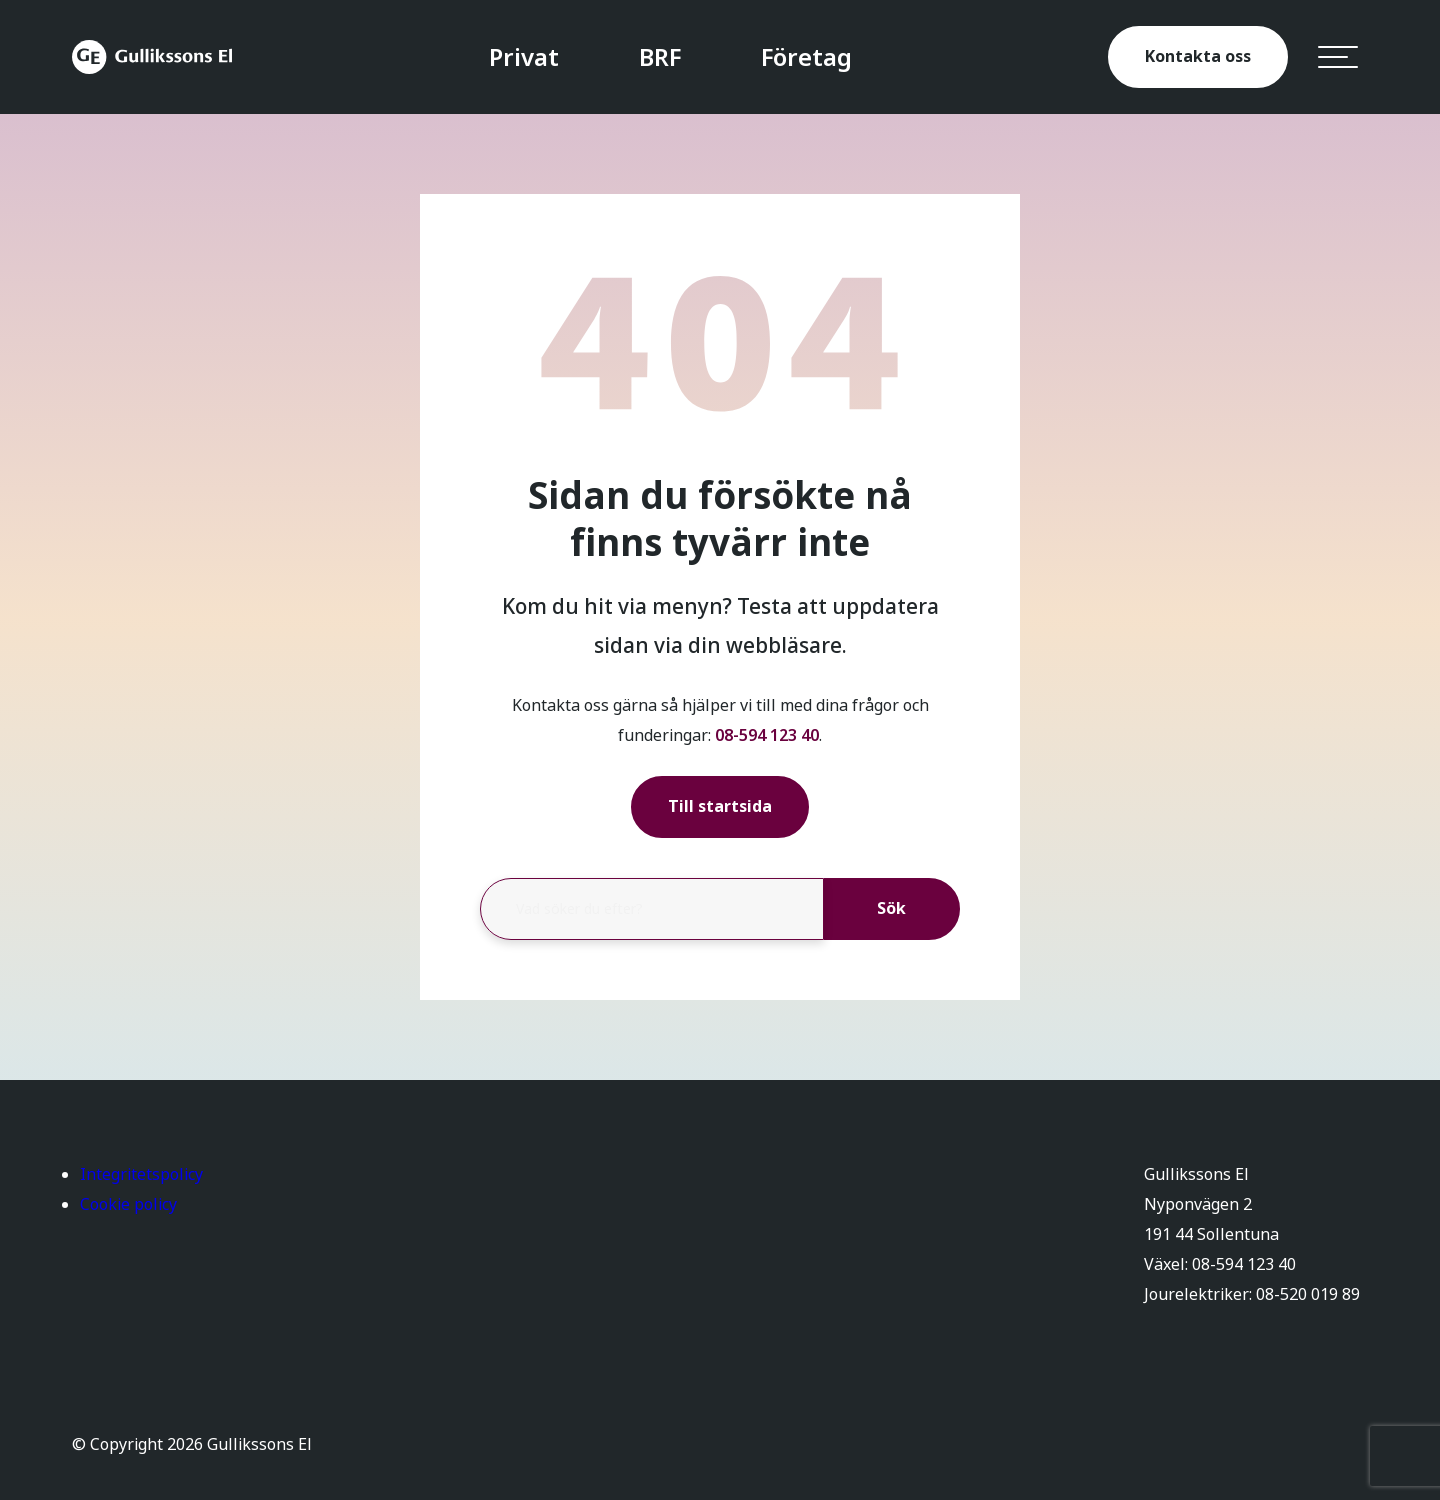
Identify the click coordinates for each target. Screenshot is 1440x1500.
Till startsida (720, 806)
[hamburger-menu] (1338, 57)
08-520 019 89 (1308, 1294)
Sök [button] (891, 908)
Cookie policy (128, 1204)
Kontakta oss (1198, 56)
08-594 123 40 (767, 735)
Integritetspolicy (141, 1174)
